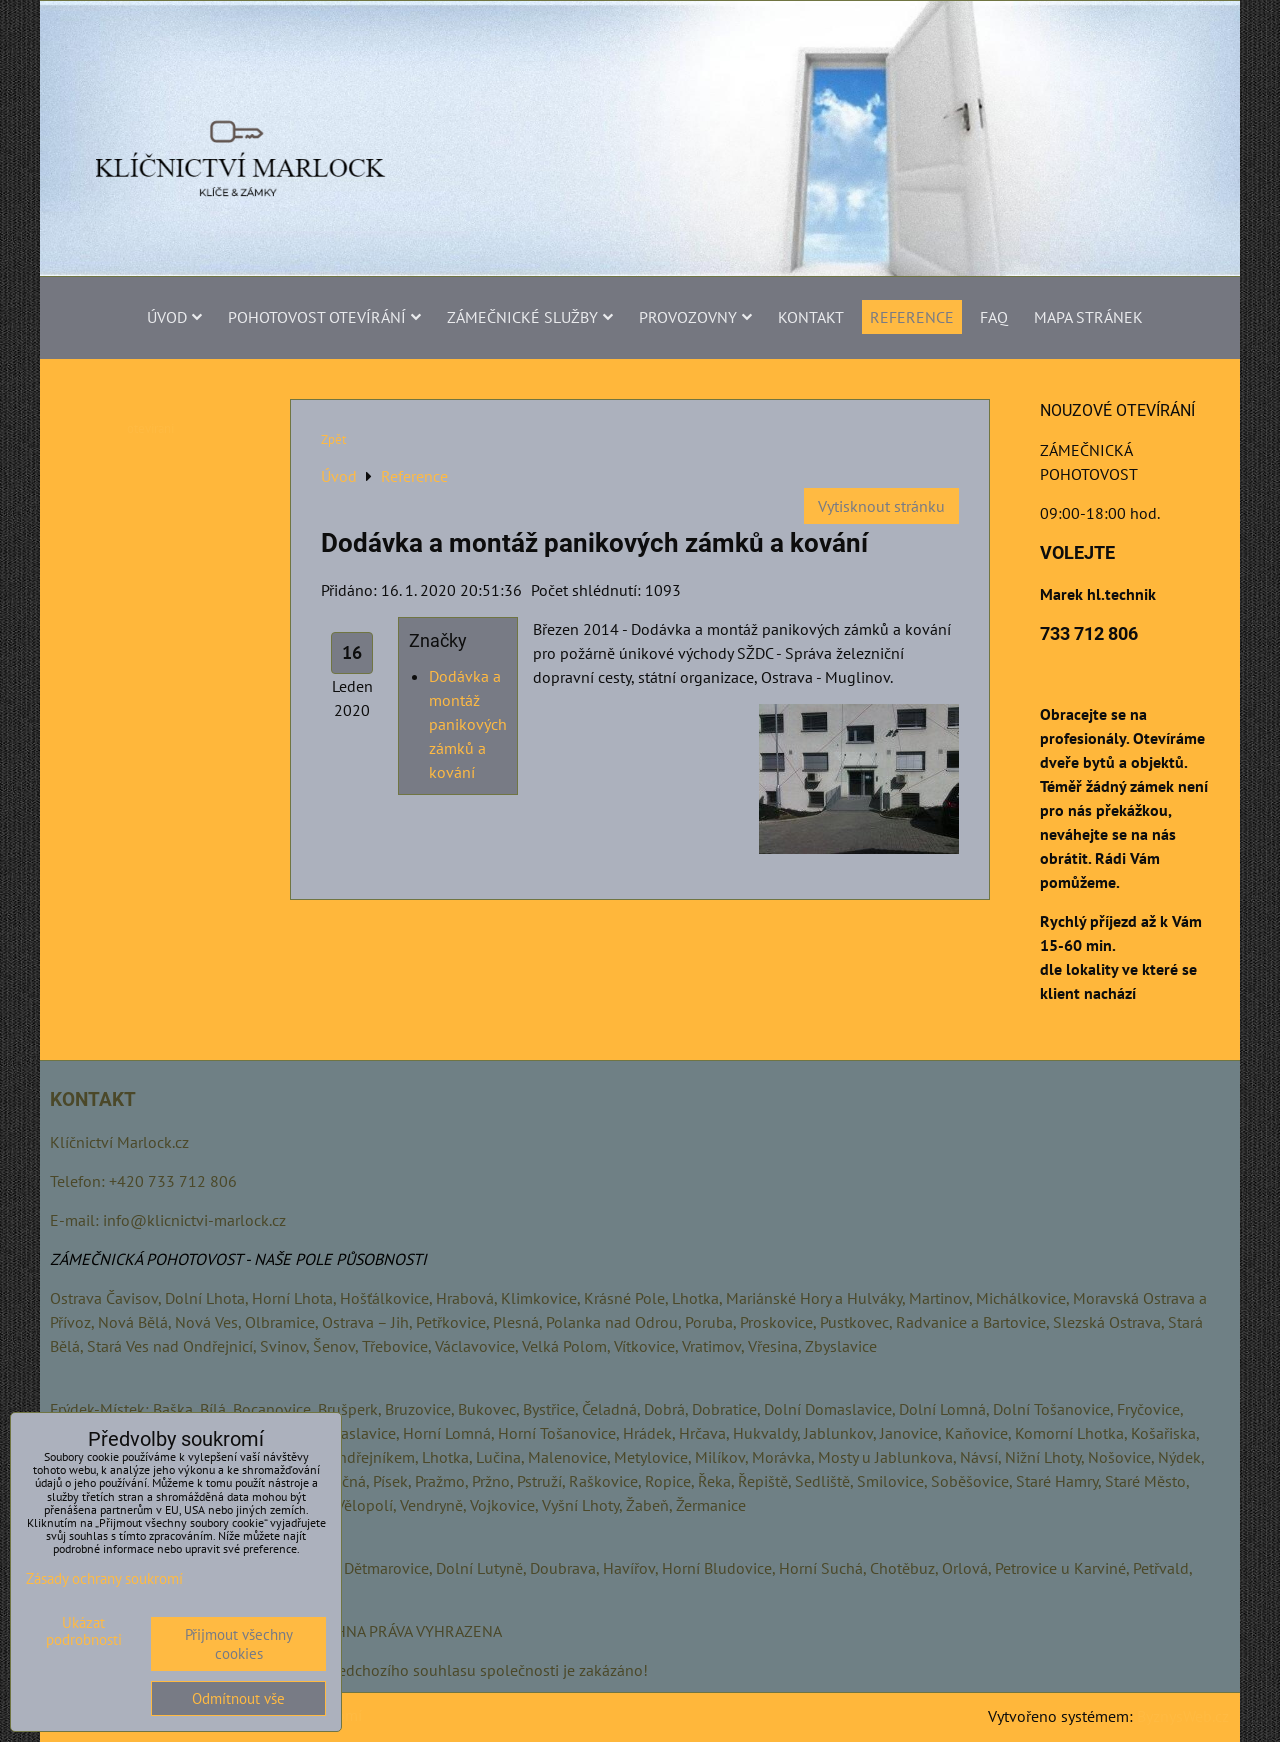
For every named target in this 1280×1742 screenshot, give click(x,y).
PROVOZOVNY (695, 317)
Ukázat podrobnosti (84, 1631)
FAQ (994, 317)
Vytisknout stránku (881, 506)
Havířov (629, 1568)
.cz (180, 1142)
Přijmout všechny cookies (239, 1644)
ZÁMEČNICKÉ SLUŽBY (530, 317)
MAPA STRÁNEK (1088, 317)
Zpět (333, 439)
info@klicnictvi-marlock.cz (194, 1220)
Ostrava (76, 1298)
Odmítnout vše (238, 1698)
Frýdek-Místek (97, 1409)
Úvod (174, 317)
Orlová (965, 1568)
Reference (912, 317)
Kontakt (811, 317)
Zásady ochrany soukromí (104, 1578)
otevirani (150, 428)
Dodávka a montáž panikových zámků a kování (468, 724)
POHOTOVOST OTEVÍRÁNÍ (324, 317)
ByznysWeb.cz (1183, 1716)
